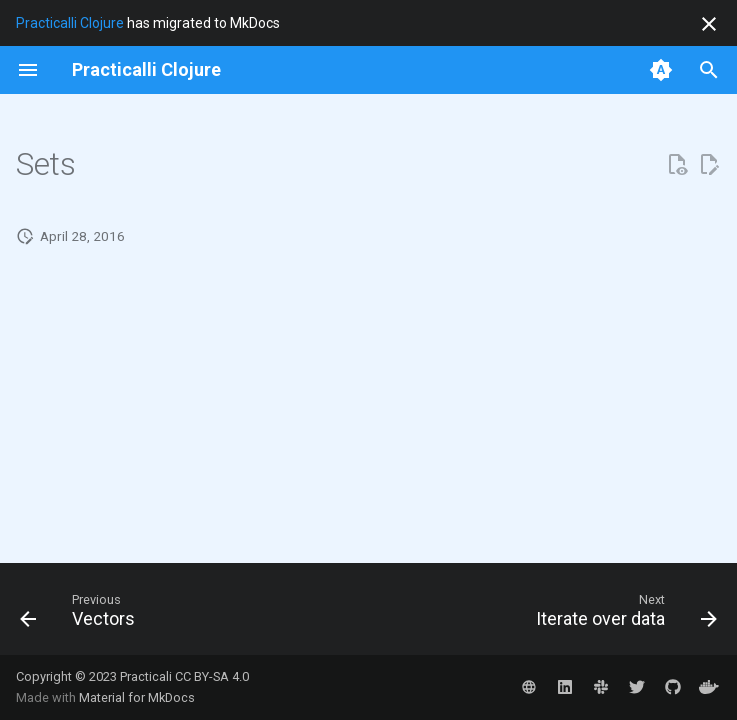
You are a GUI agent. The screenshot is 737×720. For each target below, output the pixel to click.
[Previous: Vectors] (81, 615)
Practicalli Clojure (70, 23)
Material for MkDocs (137, 697)
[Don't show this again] (709, 24)
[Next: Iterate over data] (622, 615)
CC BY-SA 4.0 (212, 676)
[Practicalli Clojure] (146, 70)
